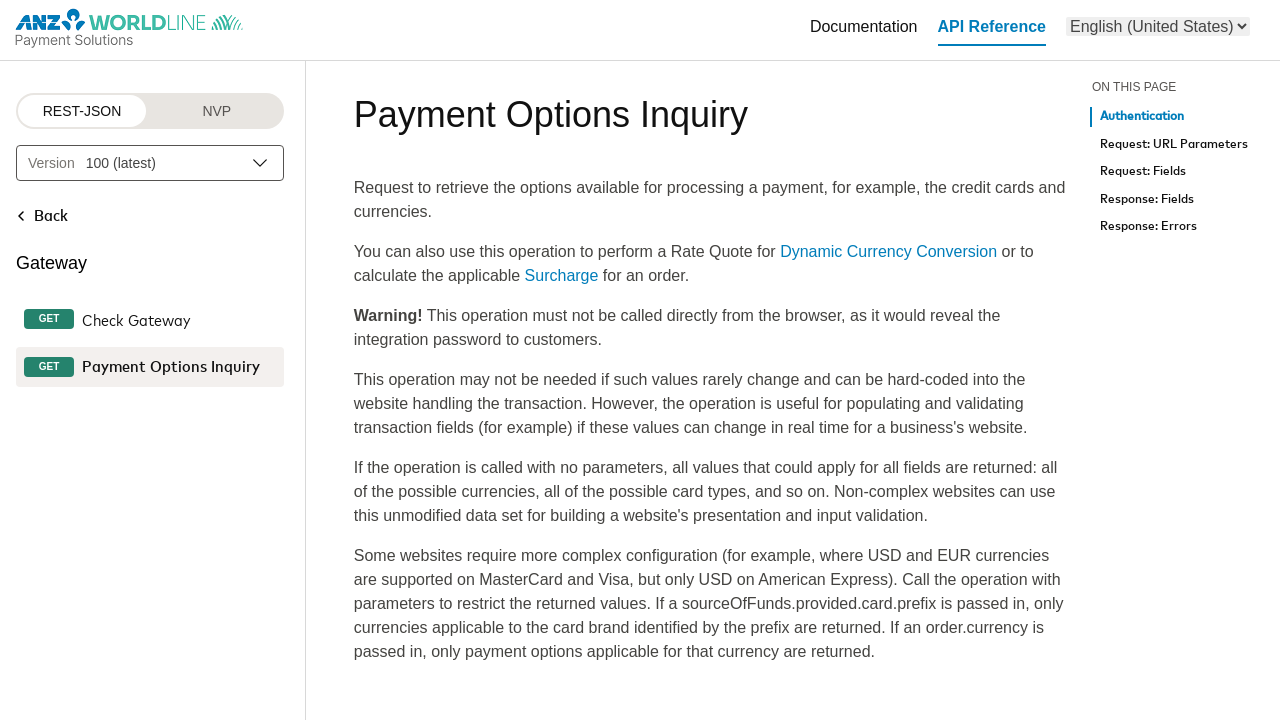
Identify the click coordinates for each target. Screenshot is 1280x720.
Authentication (1142, 116)
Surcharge (562, 275)
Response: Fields (1147, 199)
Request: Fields (1143, 171)
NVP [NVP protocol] (216, 111)
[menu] (1158, 26)
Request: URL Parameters (1174, 144)
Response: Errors (1148, 226)
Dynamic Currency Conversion (888, 251)
